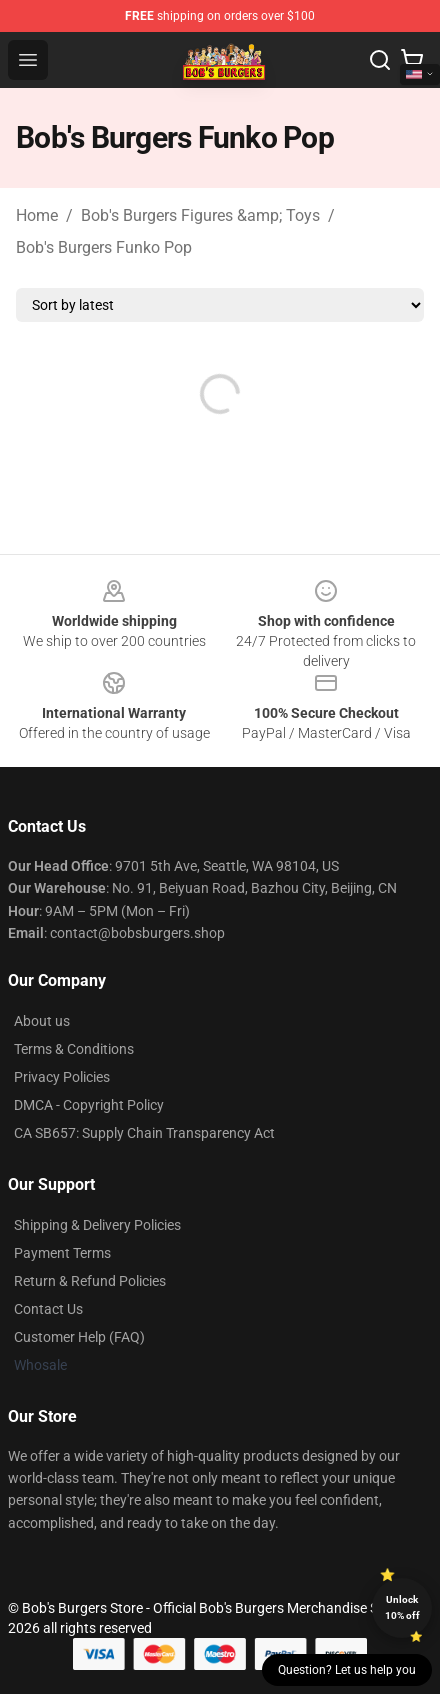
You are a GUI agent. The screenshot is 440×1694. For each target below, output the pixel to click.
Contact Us (48, 1309)
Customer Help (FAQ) (79, 1337)
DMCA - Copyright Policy (89, 1105)
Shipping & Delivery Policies (97, 1225)
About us (42, 1021)
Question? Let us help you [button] (347, 1670)
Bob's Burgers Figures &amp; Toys (200, 215)
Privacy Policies (62, 1077)
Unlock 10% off (402, 1607)
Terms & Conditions (74, 1049)
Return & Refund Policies (90, 1281)
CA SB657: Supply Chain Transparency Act (144, 1133)
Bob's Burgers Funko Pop (104, 247)
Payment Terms (62, 1253)
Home (37, 215)
